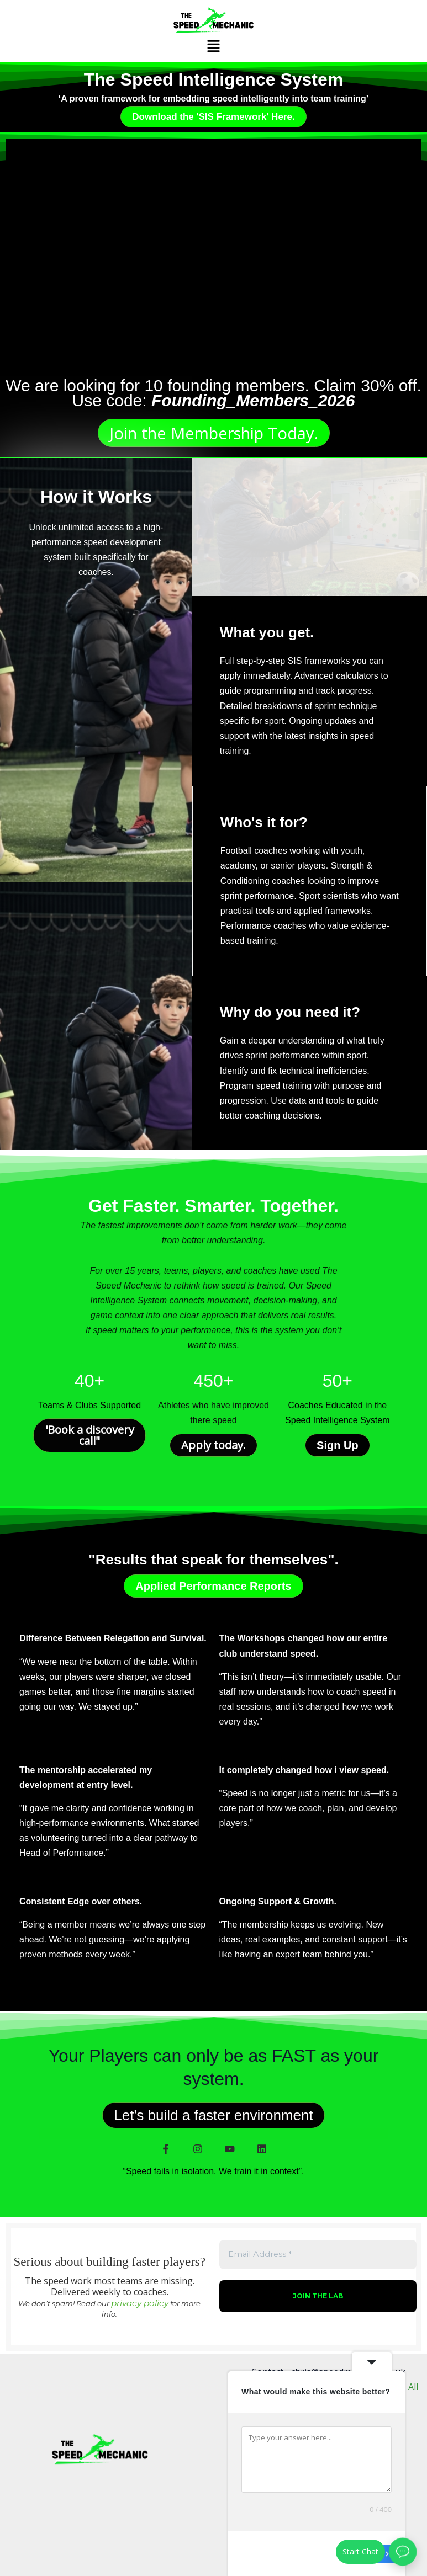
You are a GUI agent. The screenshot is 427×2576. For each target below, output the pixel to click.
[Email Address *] (213, 1289)
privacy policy (244, 1364)
